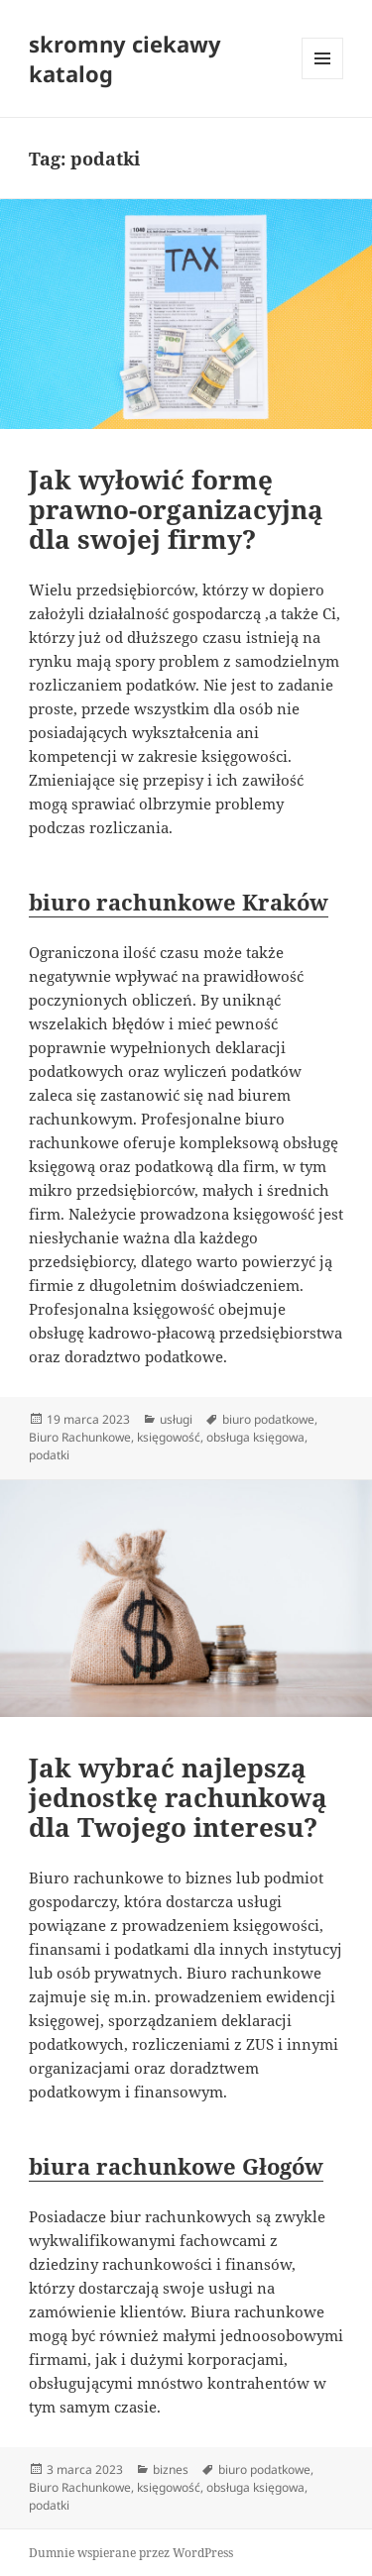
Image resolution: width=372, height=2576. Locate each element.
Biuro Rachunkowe (80, 1437)
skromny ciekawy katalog (125, 58)
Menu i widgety (323, 78)
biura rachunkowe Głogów (176, 2166)
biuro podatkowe (268, 1419)
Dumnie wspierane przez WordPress (131, 2552)
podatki (49, 1455)
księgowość (168, 1437)
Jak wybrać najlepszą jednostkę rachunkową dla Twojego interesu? (178, 1797)
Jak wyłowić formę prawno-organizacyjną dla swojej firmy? (176, 509)
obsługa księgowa (255, 1437)
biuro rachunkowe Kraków (178, 901)
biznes (170, 2469)
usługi (176, 1419)
